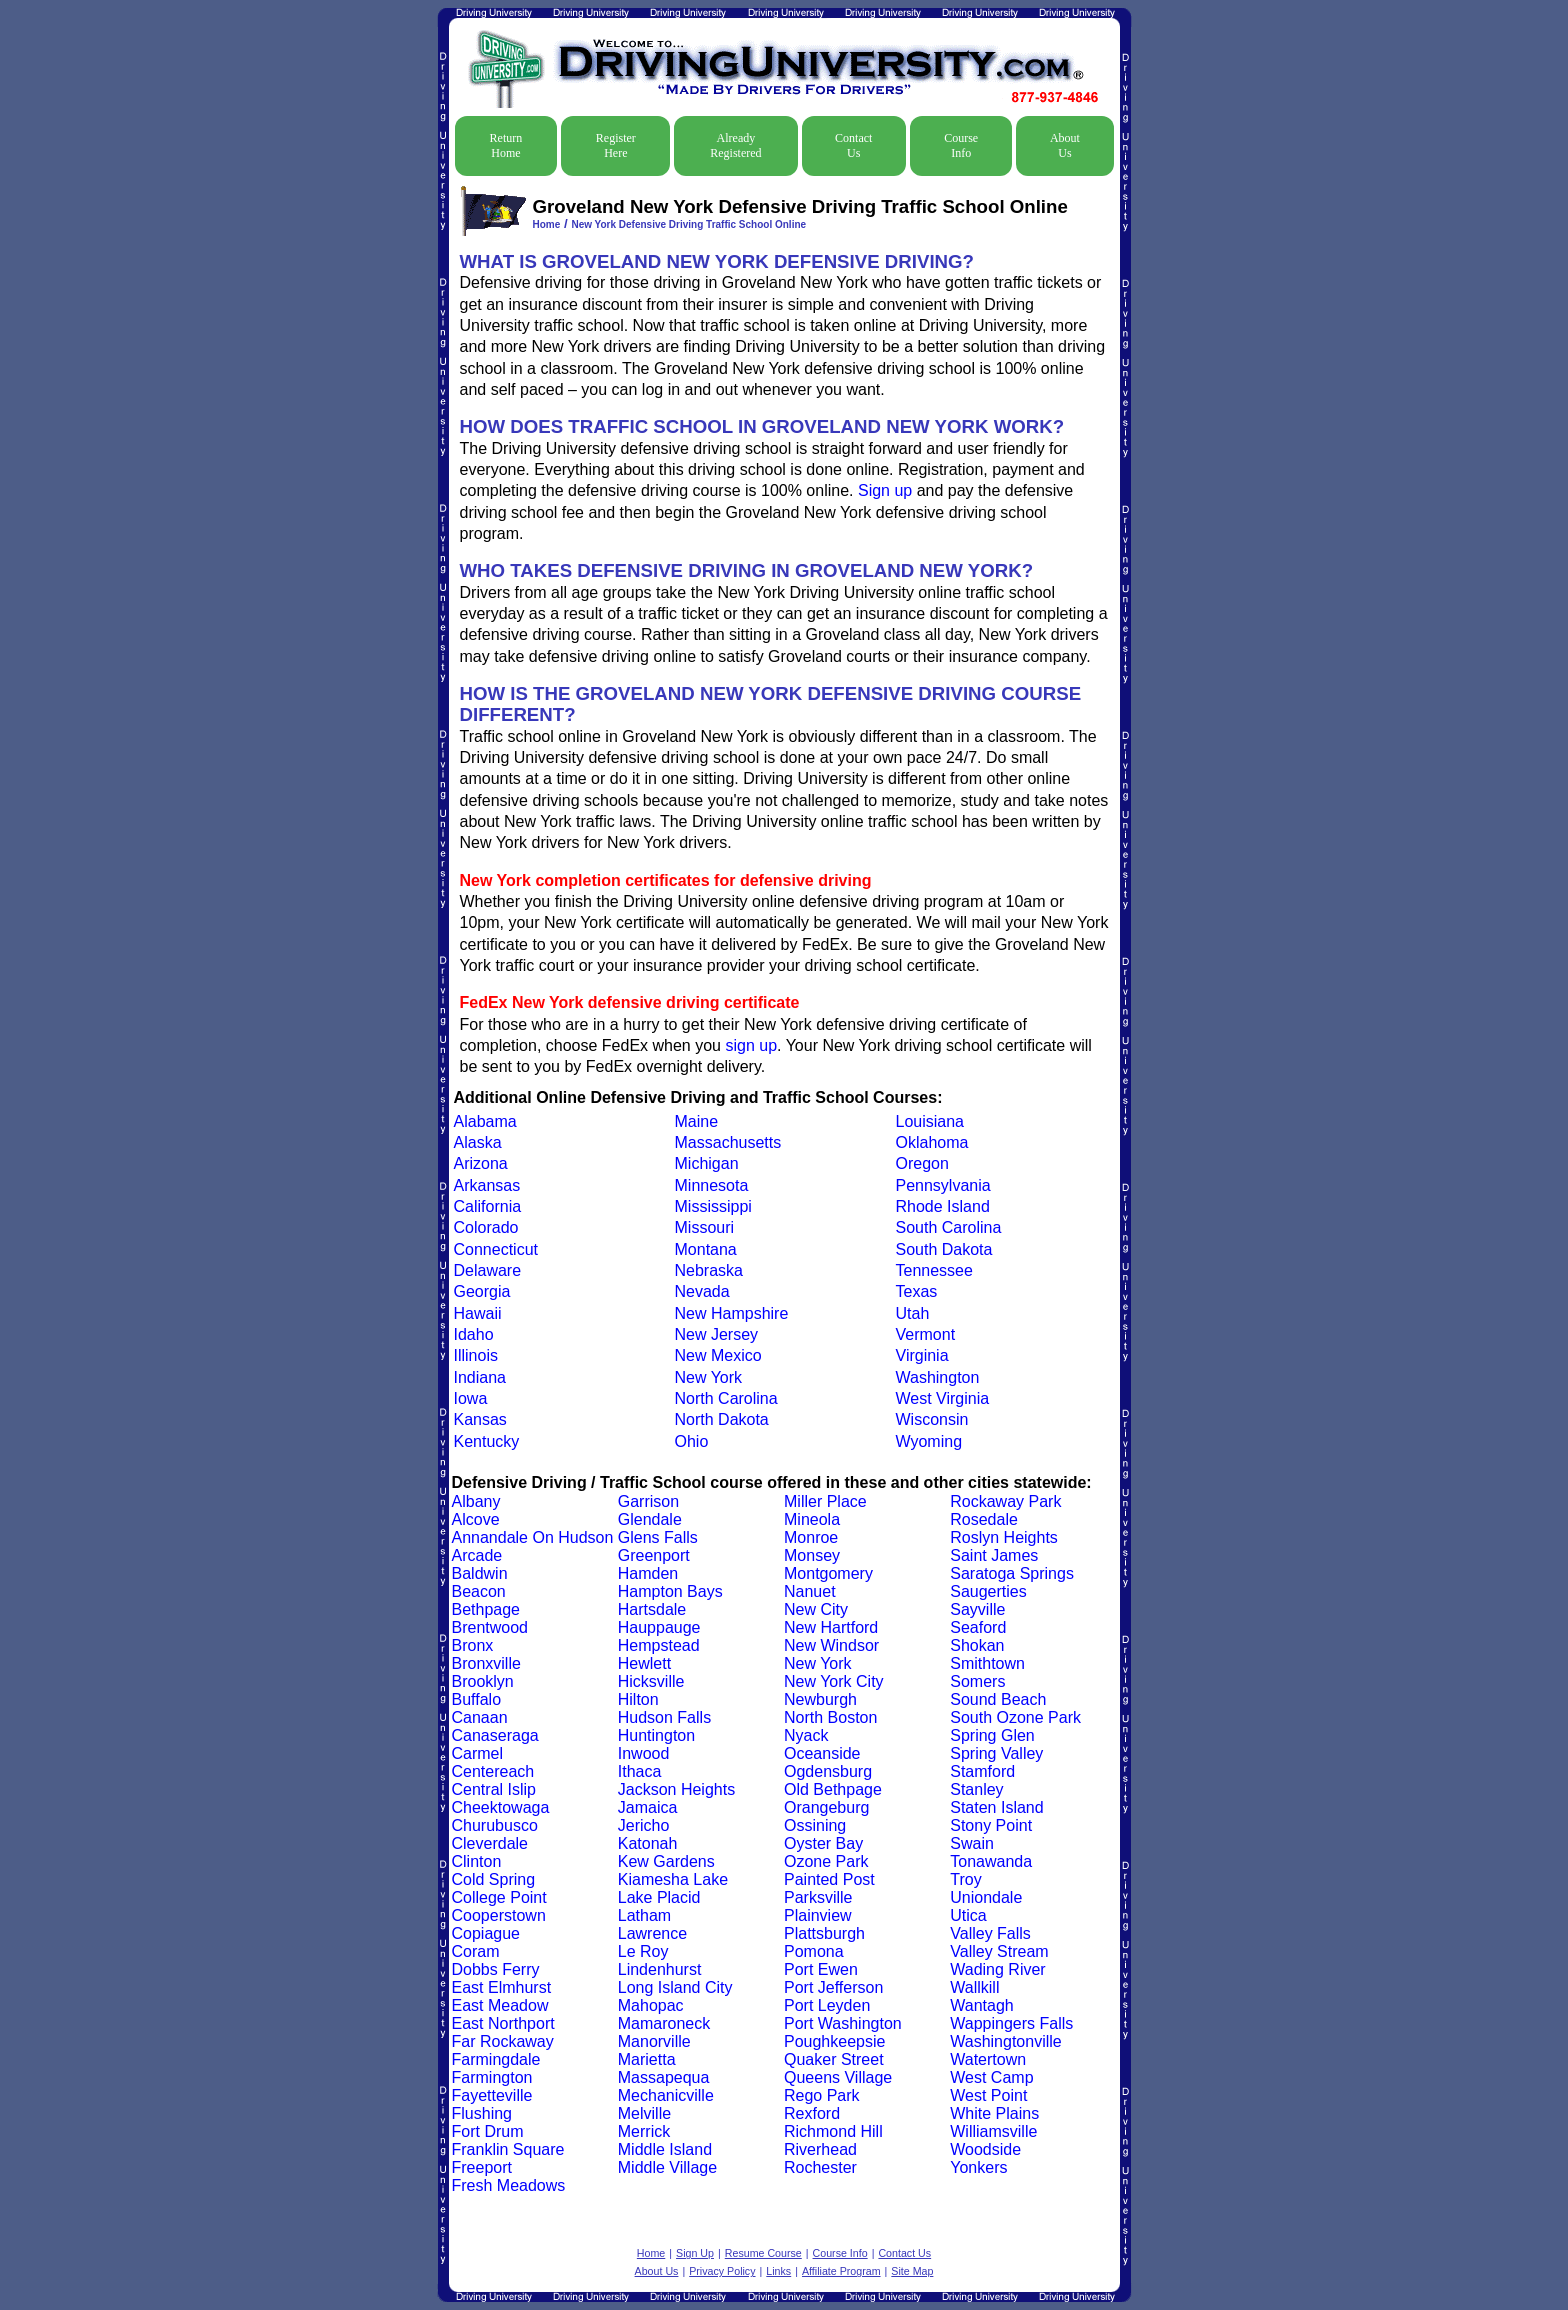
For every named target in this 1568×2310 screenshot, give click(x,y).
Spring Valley (996, 1753)
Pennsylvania (943, 1185)
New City (816, 1609)
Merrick (644, 2131)
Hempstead (659, 1645)
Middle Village (667, 2167)
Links (778, 2271)
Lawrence (652, 1933)
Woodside (985, 2149)
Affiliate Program (841, 2271)
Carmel (478, 1753)
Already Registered (735, 145)
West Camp (991, 2077)
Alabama (485, 1121)
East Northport (503, 2023)
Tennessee (934, 1270)
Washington (938, 1377)
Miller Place (825, 1501)
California (488, 1206)
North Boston (830, 1717)
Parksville (818, 1897)
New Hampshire (732, 1313)
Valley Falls (990, 1933)
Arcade (477, 1555)
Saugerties (988, 1591)
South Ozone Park (1015, 1717)
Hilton (638, 1699)
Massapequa (664, 2077)
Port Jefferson (833, 1987)
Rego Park (822, 2095)
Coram (476, 1951)
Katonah (648, 1843)
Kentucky (487, 1441)
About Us (1065, 145)
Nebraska (709, 1270)
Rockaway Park (1005, 1501)
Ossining (815, 1825)
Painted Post (829, 1879)
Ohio (692, 1441)
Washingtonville (1005, 2041)
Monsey (812, 1555)
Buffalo (477, 1699)
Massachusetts (728, 1142)
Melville (644, 2113)
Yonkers (978, 2167)
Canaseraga (495, 1735)
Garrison (648, 1501)
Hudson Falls (664, 1717)
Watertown (988, 2059)
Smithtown (987, 1663)
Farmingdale (496, 2059)
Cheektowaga (501, 1807)
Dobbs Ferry (496, 1969)
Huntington (656, 1735)
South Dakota (944, 1249)
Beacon (479, 1591)
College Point (499, 1897)
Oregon (922, 1163)
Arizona (481, 1163)
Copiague (486, 1933)
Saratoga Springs (1012, 1573)
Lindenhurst (660, 1969)
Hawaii (478, 1313)
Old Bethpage (833, 1789)
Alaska (478, 1142)
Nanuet (810, 1591)
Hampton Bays (670, 1591)
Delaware (488, 1270)
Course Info (961, 145)
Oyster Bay (823, 1843)
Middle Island (665, 2149)
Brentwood (490, 1627)
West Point (988, 2095)
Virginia (922, 1355)
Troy (965, 1879)
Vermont (926, 1334)
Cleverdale (490, 1843)
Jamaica (648, 1807)
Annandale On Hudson (533, 1537)
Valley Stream (999, 1951)
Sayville (977, 1609)
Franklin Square (508, 2149)
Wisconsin (932, 1419)
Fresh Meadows (509, 2185)
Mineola (812, 1519)
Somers (977, 1681)
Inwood (644, 1753)
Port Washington (843, 2023)
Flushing (482, 2113)
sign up (751, 1045)
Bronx (473, 1645)
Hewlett (644, 1663)
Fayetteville (492, 2095)
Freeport (482, 2167)
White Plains (994, 2113)
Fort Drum (488, 2131)
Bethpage (486, 1609)
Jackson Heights (676, 1789)
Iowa (471, 1398)
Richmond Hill (833, 2131)
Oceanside (822, 1753)
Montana (706, 1249)
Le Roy (643, 1951)
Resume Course (763, 2253)
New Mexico (718, 1355)
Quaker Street (834, 2059)
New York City (834, 1681)
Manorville (654, 2041)
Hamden (648, 1573)
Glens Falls (658, 1537)
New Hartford (831, 1627)
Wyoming (929, 1441)
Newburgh (820, 1699)
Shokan (977, 1645)
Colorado (486, 1227)
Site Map (912, 2271)
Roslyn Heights (1004, 1537)
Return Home (506, 145)
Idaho (474, 1334)
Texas (917, 1291)
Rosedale (984, 1519)
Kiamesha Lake (673, 1879)
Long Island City (675, 1987)
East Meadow (500, 2005)
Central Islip (494, 1789)
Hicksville (651, 1681)
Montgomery (828, 1573)
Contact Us (853, 145)
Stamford (982, 1771)
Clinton (477, 1861)
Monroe (811, 1537)
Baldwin (480, 1573)
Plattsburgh (824, 1933)
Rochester (820, 2167)
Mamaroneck (664, 2023)
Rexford (812, 2113)
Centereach (493, 1771)
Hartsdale (652, 1609)
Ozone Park (826, 1861)
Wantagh (981, 2005)
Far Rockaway (503, 2041)
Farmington (492, 2077)
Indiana (480, 1377)
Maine (697, 1121)
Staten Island (996, 1807)
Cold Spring (494, 1879)
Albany (476, 1501)
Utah (913, 1313)
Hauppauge (659, 1627)
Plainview (818, 1915)
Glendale (650, 1519)
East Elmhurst (502, 1987)
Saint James (994, 1555)
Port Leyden (827, 2005)
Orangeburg (826, 1807)
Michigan (707, 1163)
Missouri (705, 1227)
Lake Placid (659, 1897)
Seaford (978, 1627)
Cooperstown (499, 1915)
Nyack (806, 1735)
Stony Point (991, 1825)
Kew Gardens (666, 1861)
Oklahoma (932, 1142)
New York (709, 1377)
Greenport (654, 1555)
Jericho (644, 1825)
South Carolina (949, 1227)
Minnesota (712, 1185)
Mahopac (651, 2005)
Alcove (476, 1519)
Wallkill (974, 1987)
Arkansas (487, 1185)
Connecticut (496, 1249)
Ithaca (640, 1771)
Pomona (814, 1951)
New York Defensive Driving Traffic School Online (688, 224)
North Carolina (726, 1398)
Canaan (480, 1717)
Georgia (482, 1291)
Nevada (702, 1291)
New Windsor (831, 1645)
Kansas (480, 1419)
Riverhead (820, 2149)
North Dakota (722, 1419)
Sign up (885, 490)
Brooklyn (483, 1681)
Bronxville (486, 1663)
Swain (972, 1843)
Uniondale (986, 1897)
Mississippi (713, 1206)
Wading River (997, 1969)
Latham (644, 1915)
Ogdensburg (828, 1771)
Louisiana (930, 1121)
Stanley (976, 1789)
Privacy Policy (722, 2271)
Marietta (647, 2059)
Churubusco (495, 1825)
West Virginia (943, 1398)
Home (547, 224)
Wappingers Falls (1011, 2023)
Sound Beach (998, 1699)
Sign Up (695, 2253)
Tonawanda (991, 1861)
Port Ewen (821, 1969)
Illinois (476, 1355)
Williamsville (993, 2131)
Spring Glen (992, 1735)
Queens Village (838, 2077)
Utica (968, 1915)
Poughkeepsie (834, 2041)
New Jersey (717, 1334)
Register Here (616, 145)
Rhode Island (943, 1206)
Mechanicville (666, 2095)
